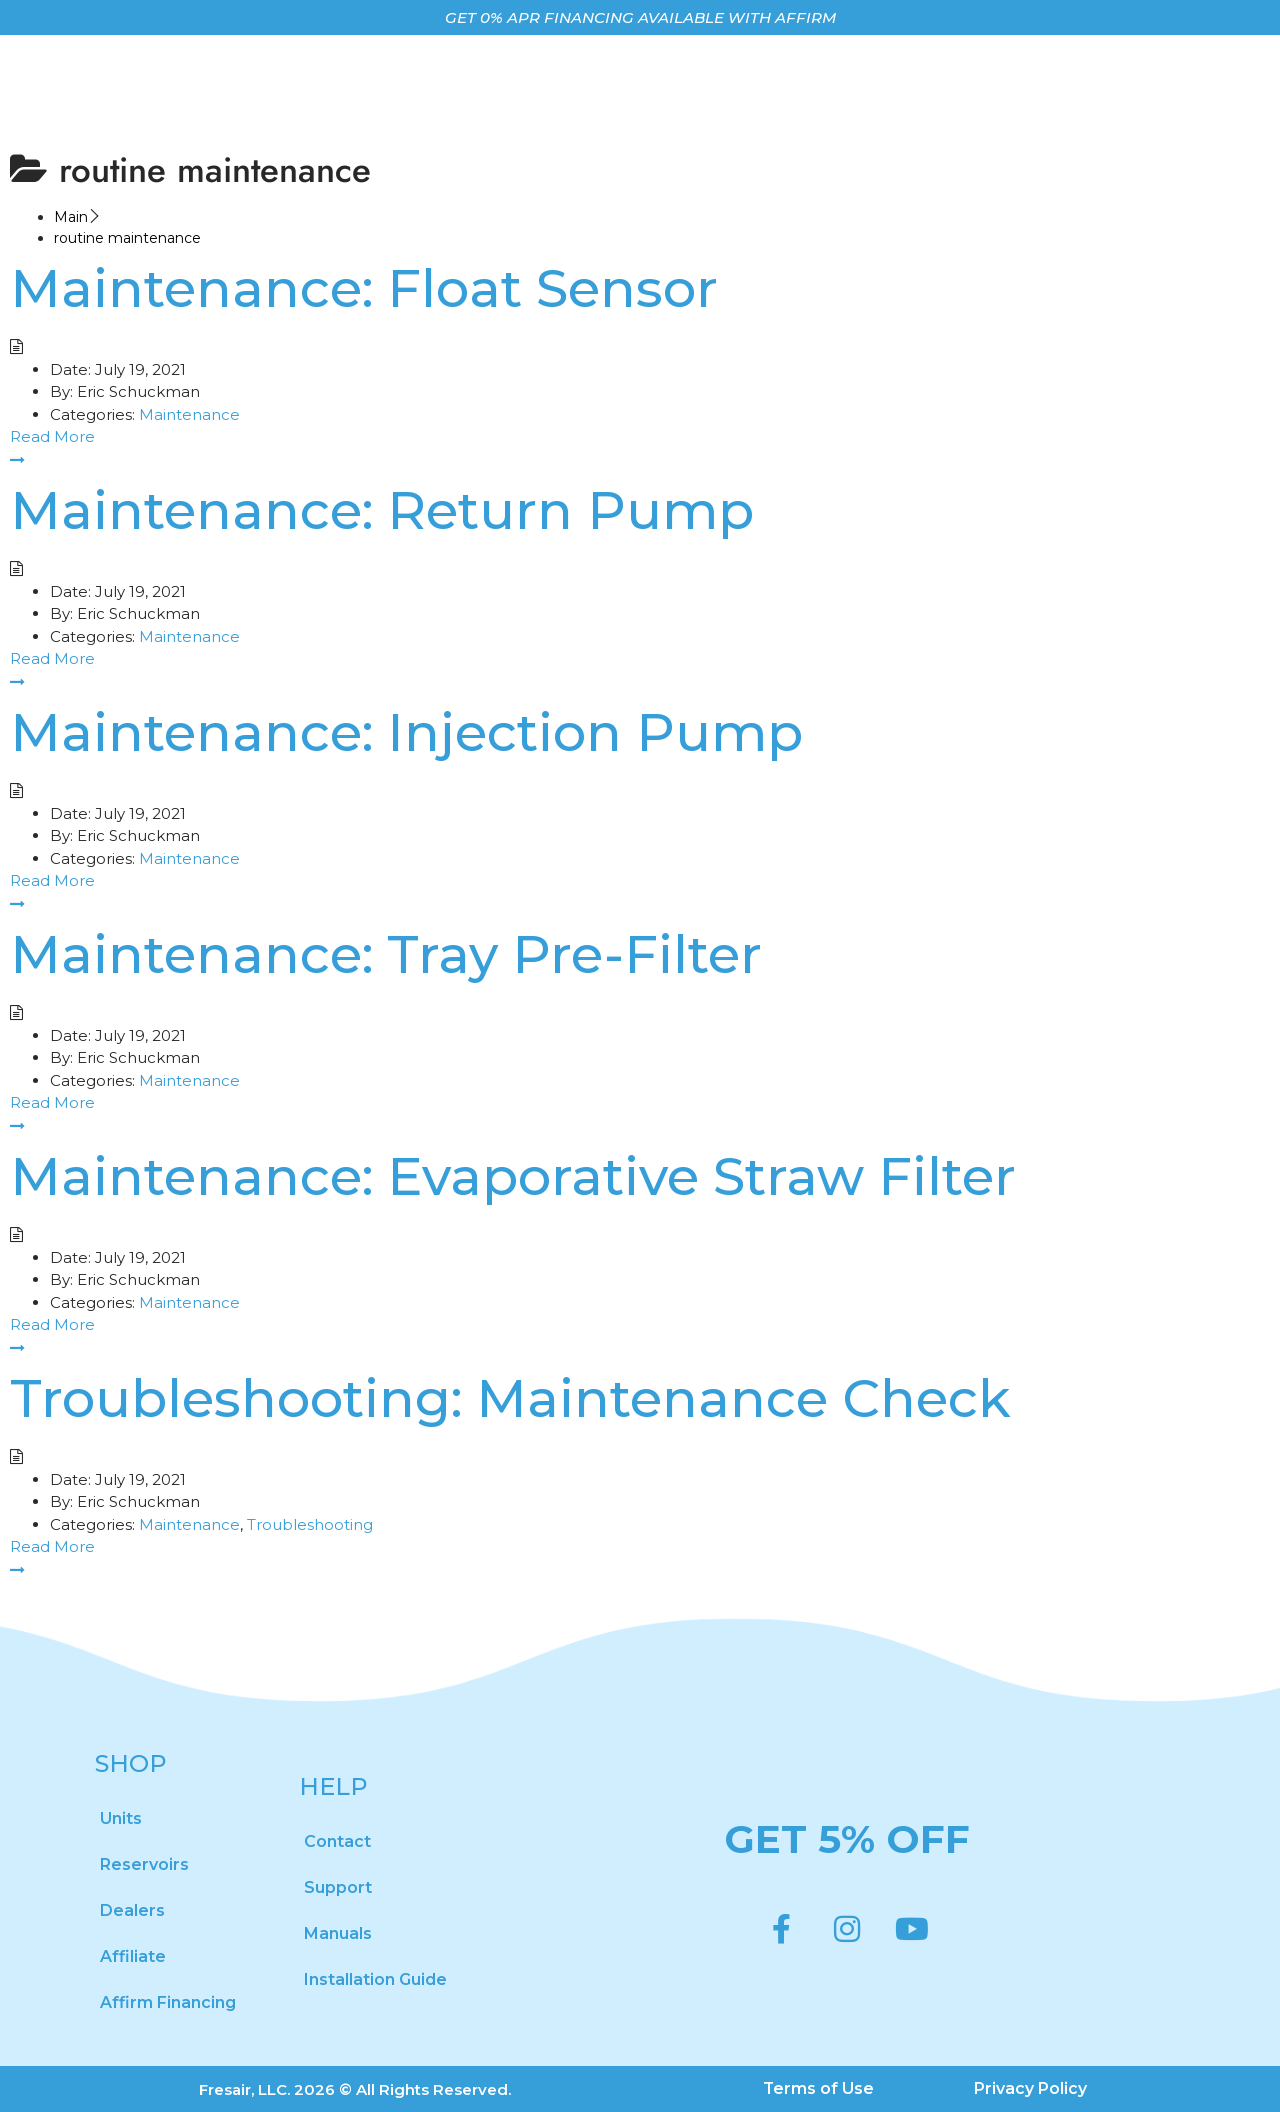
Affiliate (133, 1956)
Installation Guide (375, 1979)
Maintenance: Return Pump (382, 510)
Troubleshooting (310, 1524)
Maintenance (189, 414)
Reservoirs (144, 1864)
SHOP (131, 1763)
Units (121, 1818)
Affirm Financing (168, 2002)
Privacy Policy (1031, 2088)
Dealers (132, 1910)
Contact (337, 1841)
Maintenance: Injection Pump (406, 732)
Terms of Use (819, 2088)
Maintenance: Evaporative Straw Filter (513, 1176)
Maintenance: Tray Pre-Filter (386, 954)
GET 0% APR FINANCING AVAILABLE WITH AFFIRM (640, 17)
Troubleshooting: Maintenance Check (510, 1398)
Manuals (338, 1933)
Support (338, 1887)
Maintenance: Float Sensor (364, 288)
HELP (333, 1786)
